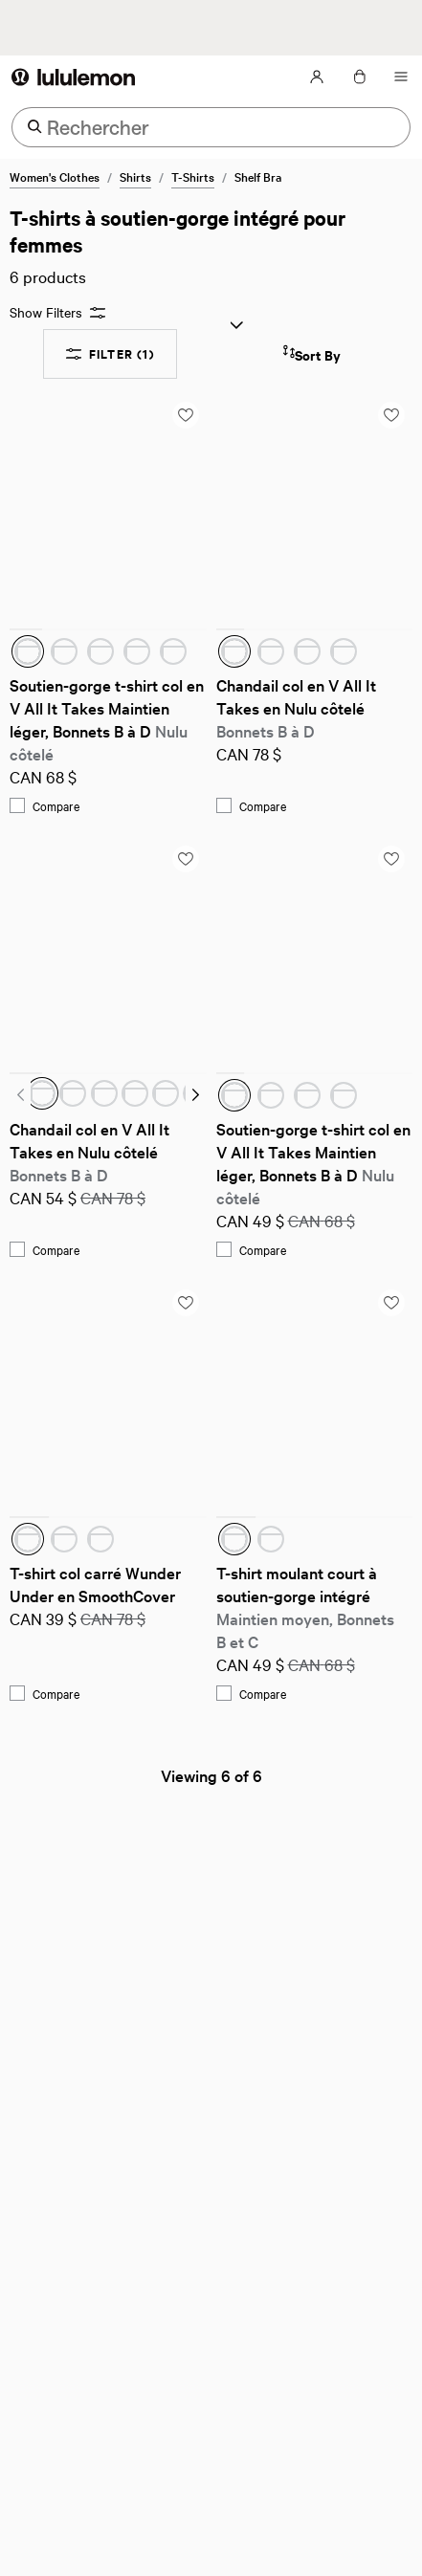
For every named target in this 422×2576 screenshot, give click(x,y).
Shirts (135, 176)
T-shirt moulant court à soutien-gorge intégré (307, 1606)
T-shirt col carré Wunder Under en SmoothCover (97, 1583)
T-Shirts (192, 176)
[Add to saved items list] (185, 415)
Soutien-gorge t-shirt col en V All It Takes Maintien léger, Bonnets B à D (108, 718)
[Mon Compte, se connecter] (317, 76)
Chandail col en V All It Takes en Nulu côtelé (298, 707)
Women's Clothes (55, 176)
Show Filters (57, 312)
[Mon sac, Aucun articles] (359, 76)
